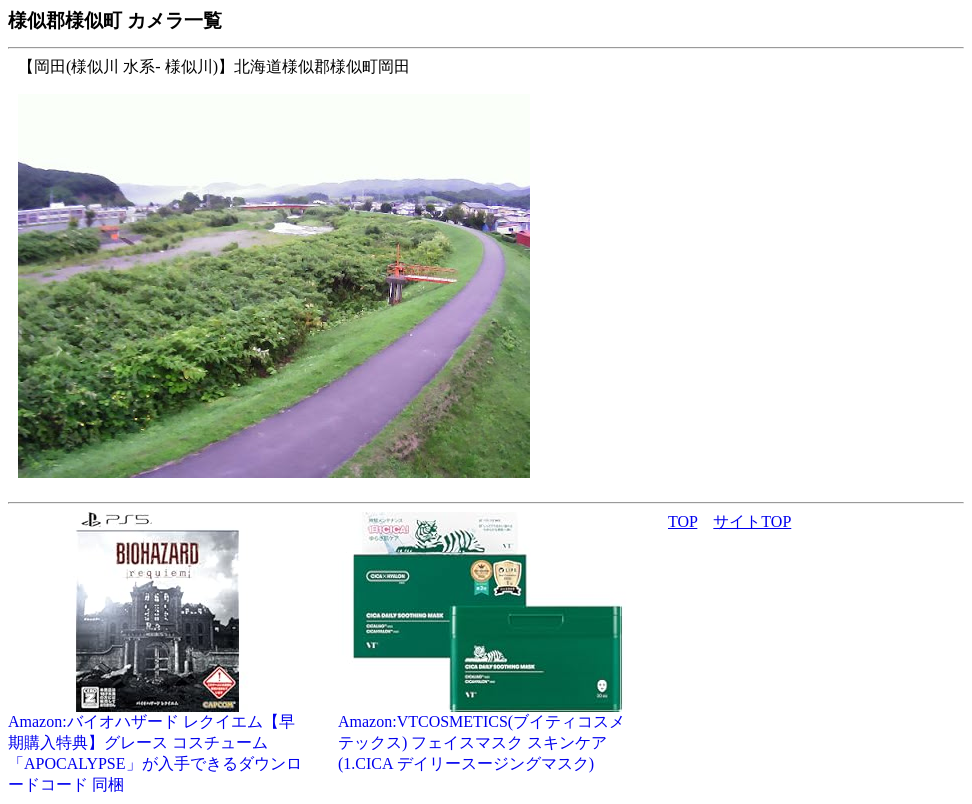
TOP (682, 521)
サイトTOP (752, 521)
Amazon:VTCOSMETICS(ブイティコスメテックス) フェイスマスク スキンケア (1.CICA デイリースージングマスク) (488, 735)
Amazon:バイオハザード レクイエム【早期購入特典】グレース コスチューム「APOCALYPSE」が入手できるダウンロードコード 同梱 (158, 745)
